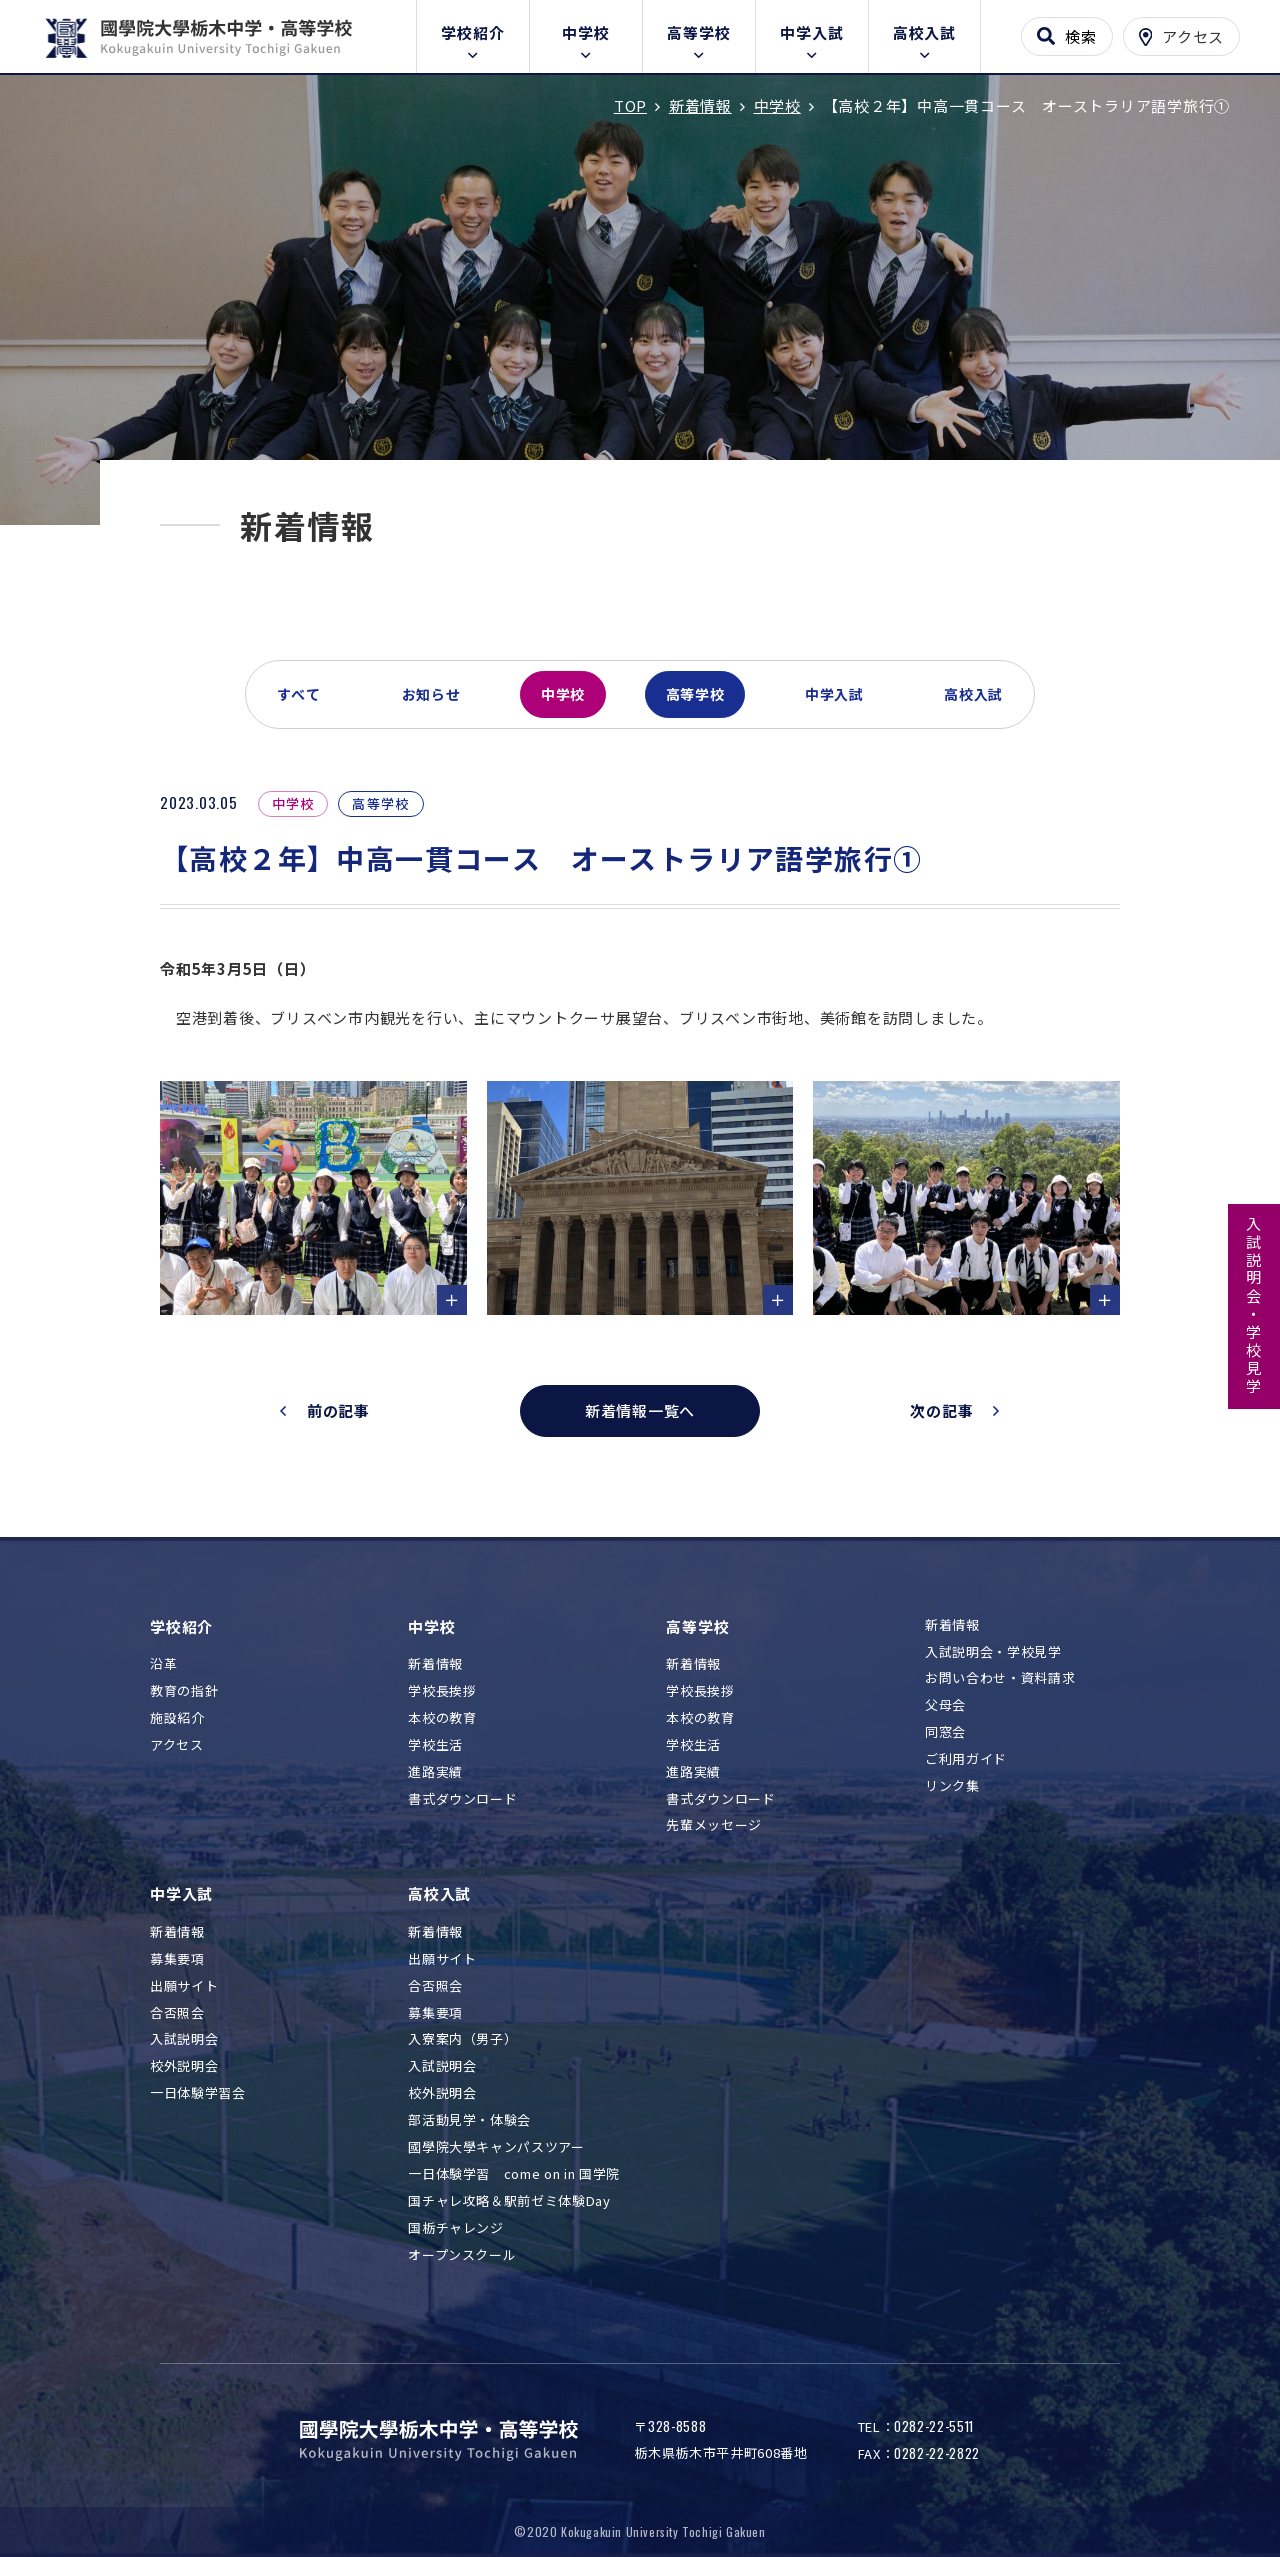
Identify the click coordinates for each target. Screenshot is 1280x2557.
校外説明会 (184, 2066)
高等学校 (698, 32)
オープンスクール (462, 2255)
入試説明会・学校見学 (1254, 1306)
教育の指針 (184, 1691)
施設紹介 (177, 1718)
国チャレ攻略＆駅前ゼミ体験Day (509, 2201)
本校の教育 (442, 1718)
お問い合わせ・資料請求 (1000, 1678)
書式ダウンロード (462, 1799)
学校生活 (435, 1745)
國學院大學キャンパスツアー (496, 2147)
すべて (299, 694)
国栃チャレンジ (456, 2228)
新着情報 (435, 1664)
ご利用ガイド (966, 1759)
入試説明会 (184, 2039)
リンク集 (952, 1786)
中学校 (585, 32)
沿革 (163, 1664)
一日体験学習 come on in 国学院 (514, 2174)
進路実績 (435, 1772)
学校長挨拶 (442, 1691)
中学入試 (811, 32)
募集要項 (177, 1959)
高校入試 (924, 32)
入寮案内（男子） (462, 2039)
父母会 (945, 1705)
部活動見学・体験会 (469, 2120)
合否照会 (177, 2013)
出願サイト (184, 1986)
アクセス (177, 1745)
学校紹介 (472, 32)
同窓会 (945, 1732)
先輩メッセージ (714, 1825)
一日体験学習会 (198, 2093)
